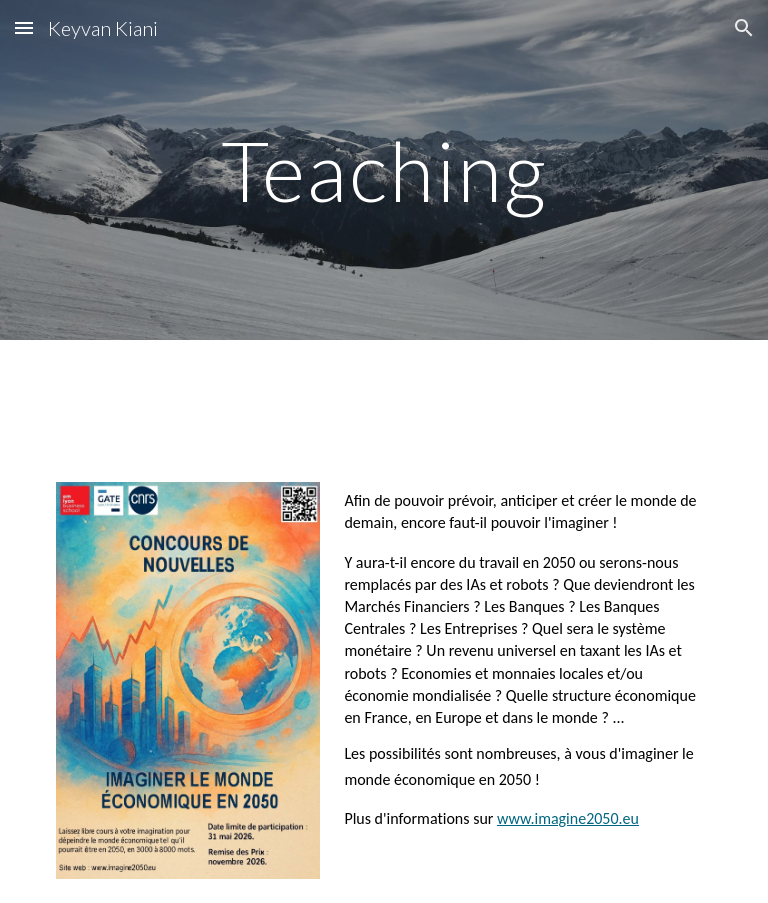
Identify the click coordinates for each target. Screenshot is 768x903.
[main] (383, 169)
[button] (24, 27)
